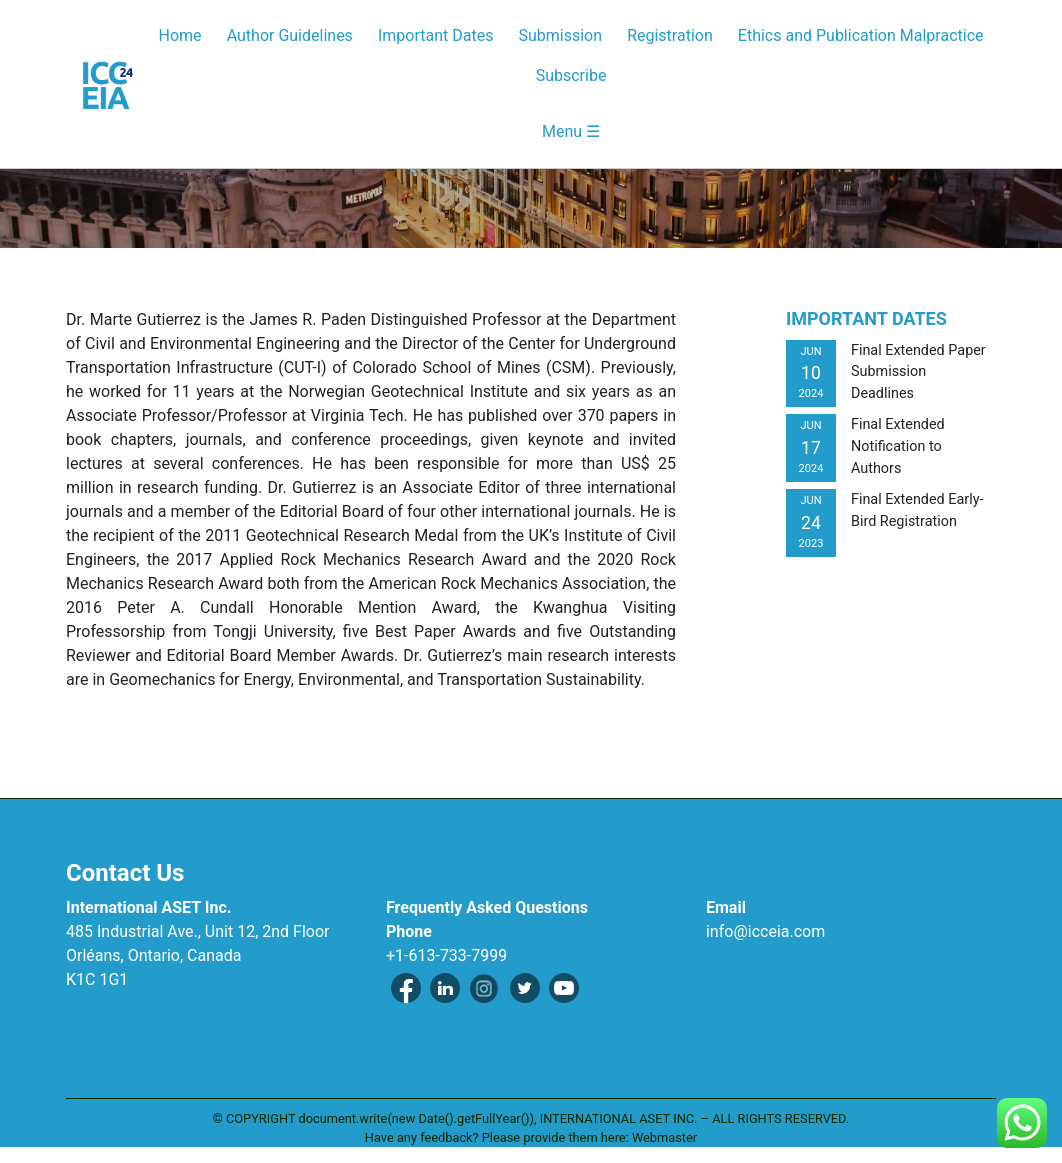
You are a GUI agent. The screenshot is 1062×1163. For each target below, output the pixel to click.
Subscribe (571, 75)
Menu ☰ (571, 131)
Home (180, 35)
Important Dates (435, 35)
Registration (670, 35)
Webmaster (664, 1137)
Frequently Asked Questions (487, 907)
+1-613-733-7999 (446, 955)
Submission (560, 35)
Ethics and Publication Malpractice (861, 35)
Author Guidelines (290, 35)
